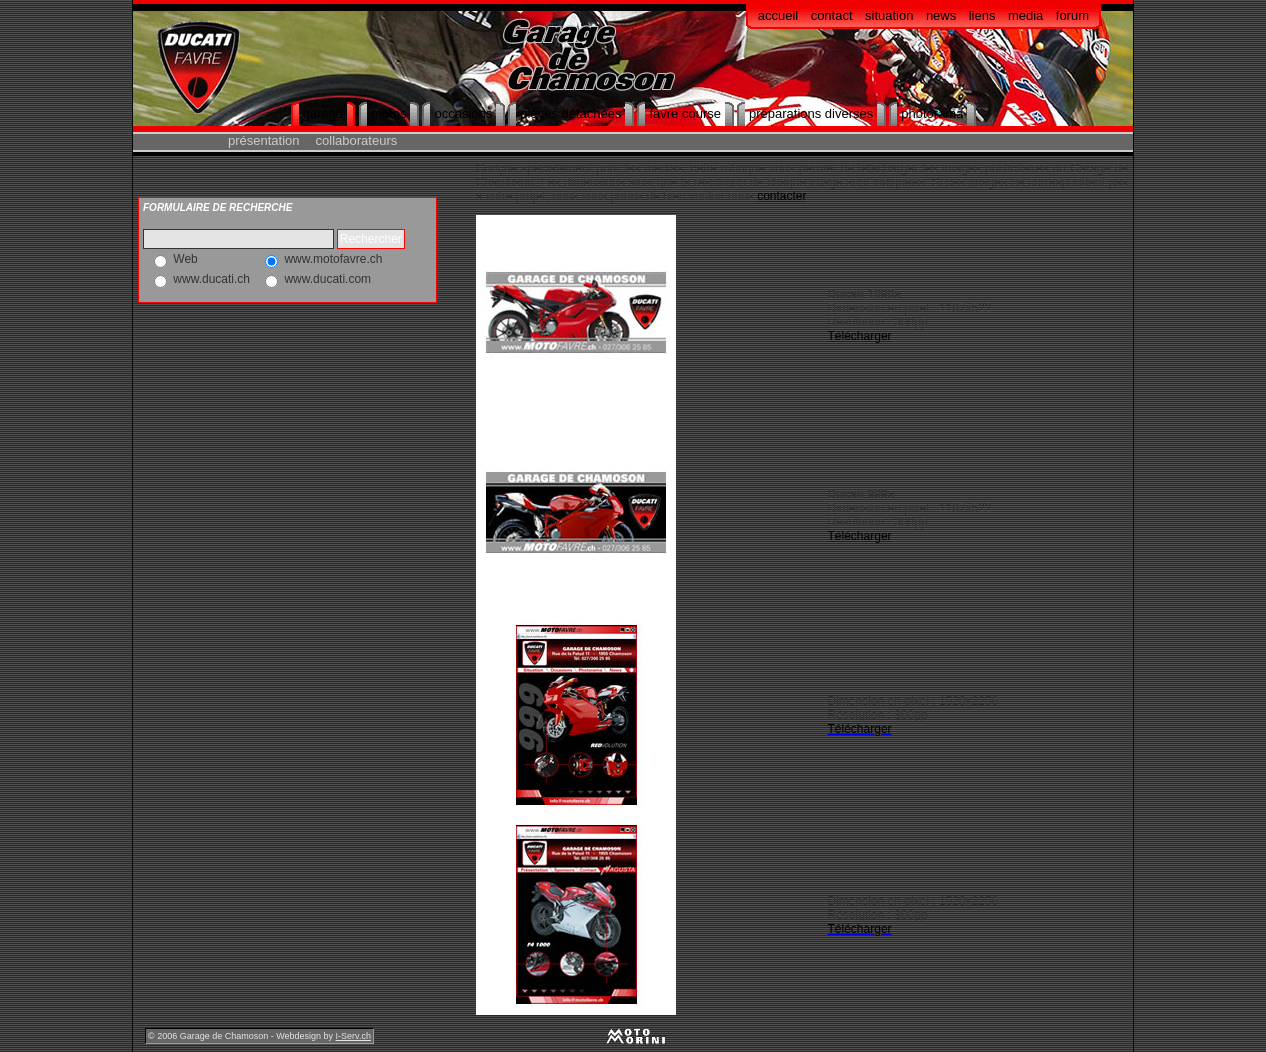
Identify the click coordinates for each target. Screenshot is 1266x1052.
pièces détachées (570, 113)
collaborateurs (357, 140)
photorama (932, 113)
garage (323, 113)
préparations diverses (811, 113)
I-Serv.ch (353, 1036)
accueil (778, 15)
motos (388, 113)
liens (982, 15)
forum (1072, 15)
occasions (463, 113)
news (941, 15)
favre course (685, 113)
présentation (264, 140)
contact (832, 15)
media (1025, 15)
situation (889, 15)
